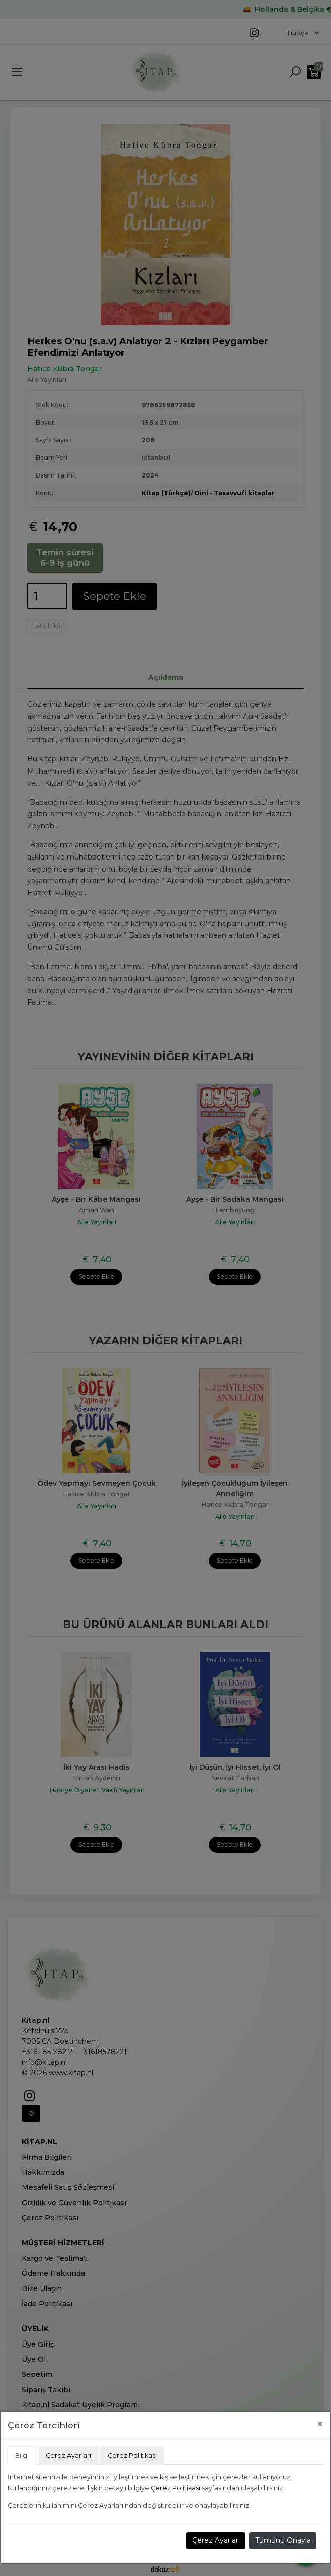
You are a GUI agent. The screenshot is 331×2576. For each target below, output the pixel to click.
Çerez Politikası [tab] (132, 2455)
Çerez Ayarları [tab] (68, 2455)
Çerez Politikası (175, 2488)
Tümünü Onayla (283, 2540)
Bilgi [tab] (22, 2455)
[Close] (320, 2424)
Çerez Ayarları (216, 2540)
